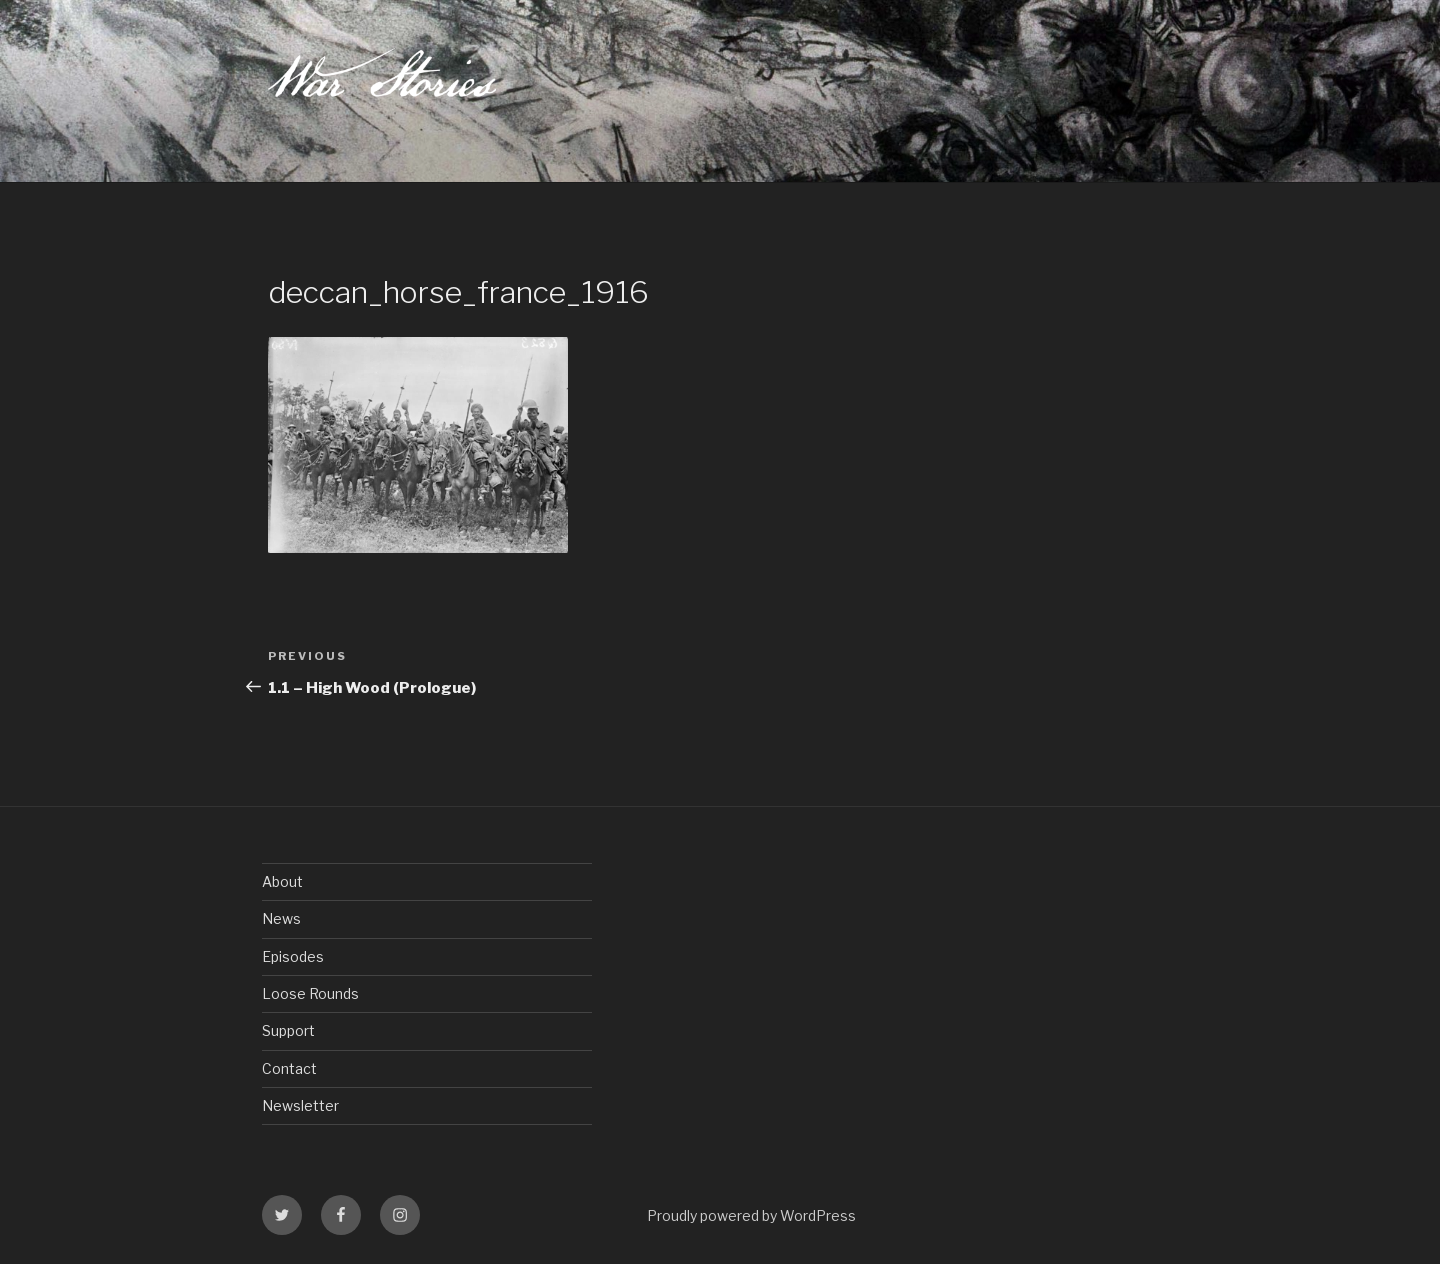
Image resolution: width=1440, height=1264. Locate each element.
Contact (289, 1068)
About (282, 881)
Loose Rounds (310, 993)
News (281, 918)
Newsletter (300, 1105)
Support (288, 1030)
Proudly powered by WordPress (751, 1215)
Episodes (293, 956)
